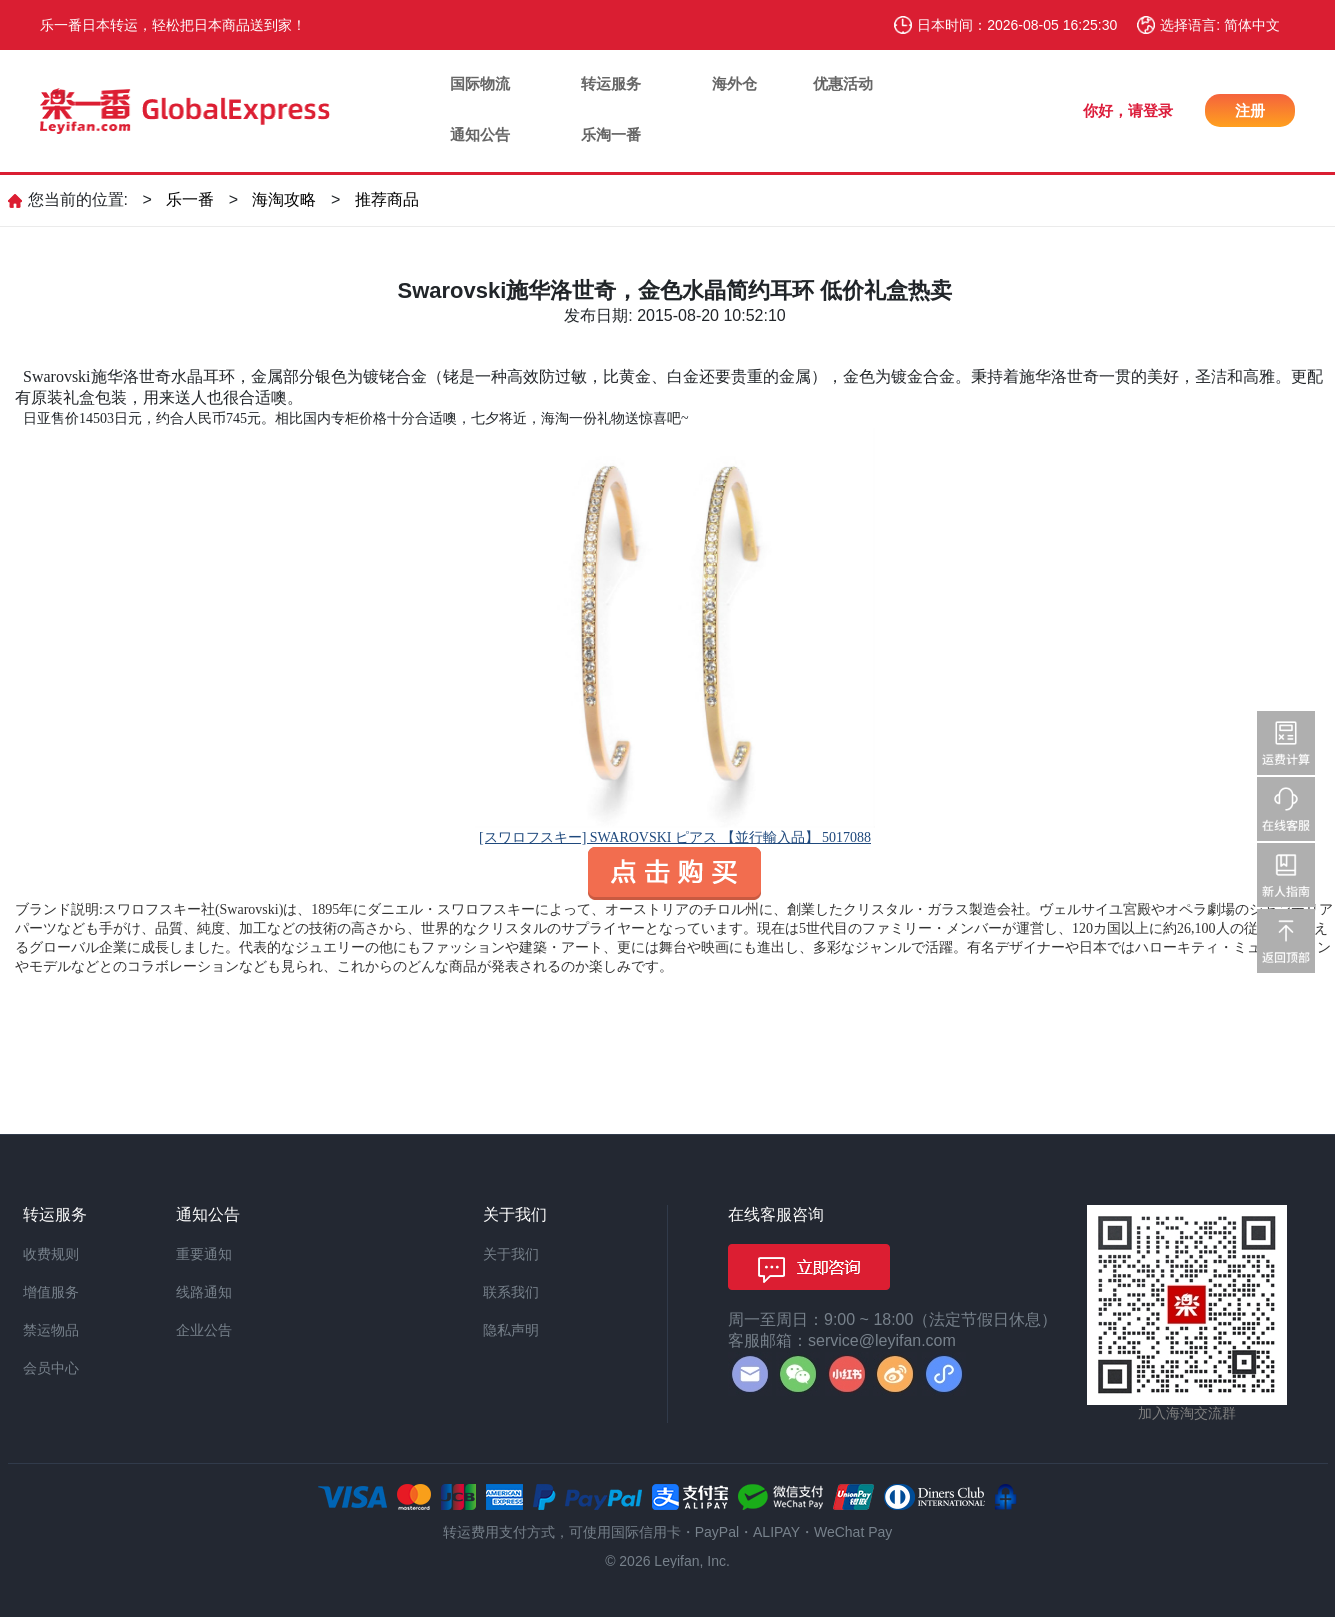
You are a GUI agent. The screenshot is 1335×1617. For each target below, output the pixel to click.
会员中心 (51, 1368)
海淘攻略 (284, 199)
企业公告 (204, 1330)
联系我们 (511, 1292)
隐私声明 (511, 1330)
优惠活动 (843, 83)
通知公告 (480, 134)
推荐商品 (387, 199)
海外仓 (734, 83)
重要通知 (204, 1254)
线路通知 (204, 1292)
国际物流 (480, 83)
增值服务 (51, 1292)
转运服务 (611, 83)
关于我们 (511, 1254)
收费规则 (51, 1254)
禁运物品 (51, 1330)
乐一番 (190, 199)
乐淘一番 (611, 134)
